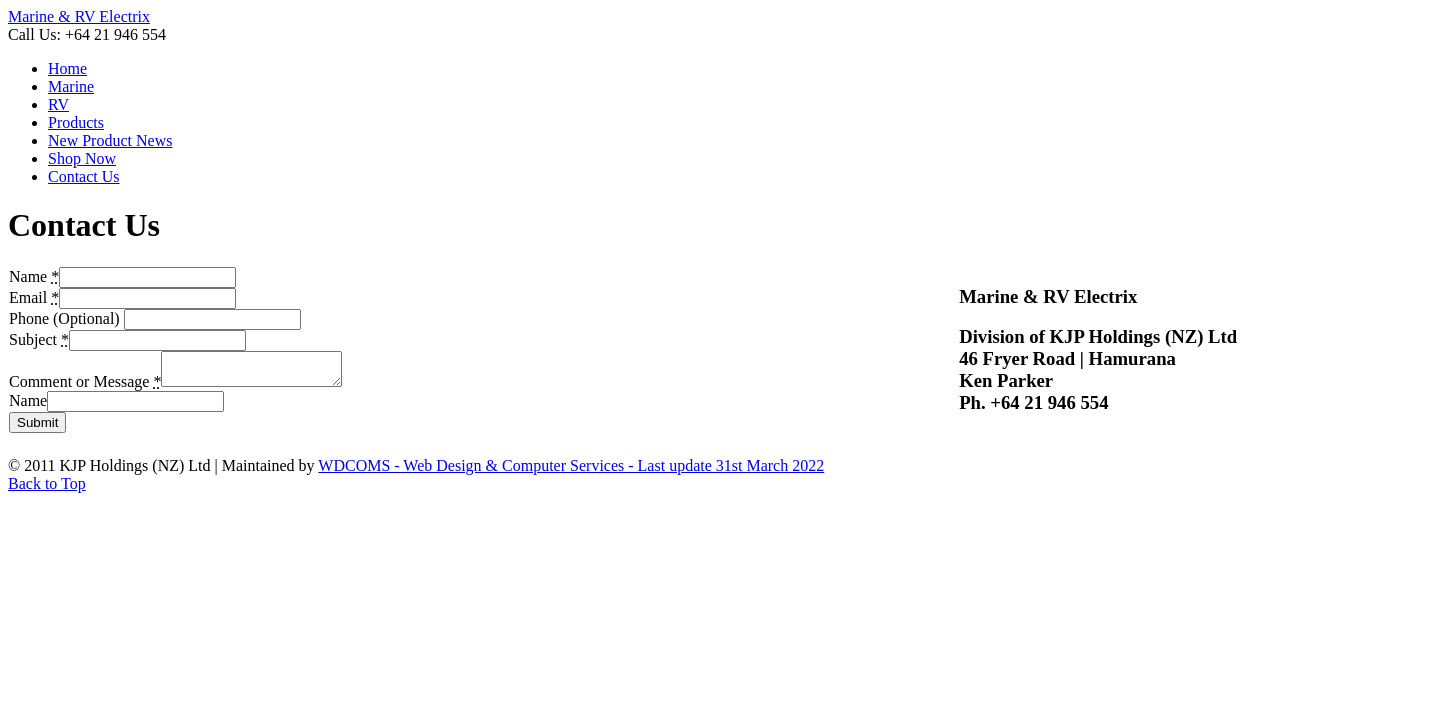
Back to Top (47, 489)
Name (28, 406)
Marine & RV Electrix (79, 16)
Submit (37, 428)
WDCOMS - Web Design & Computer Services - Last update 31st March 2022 (571, 471)
